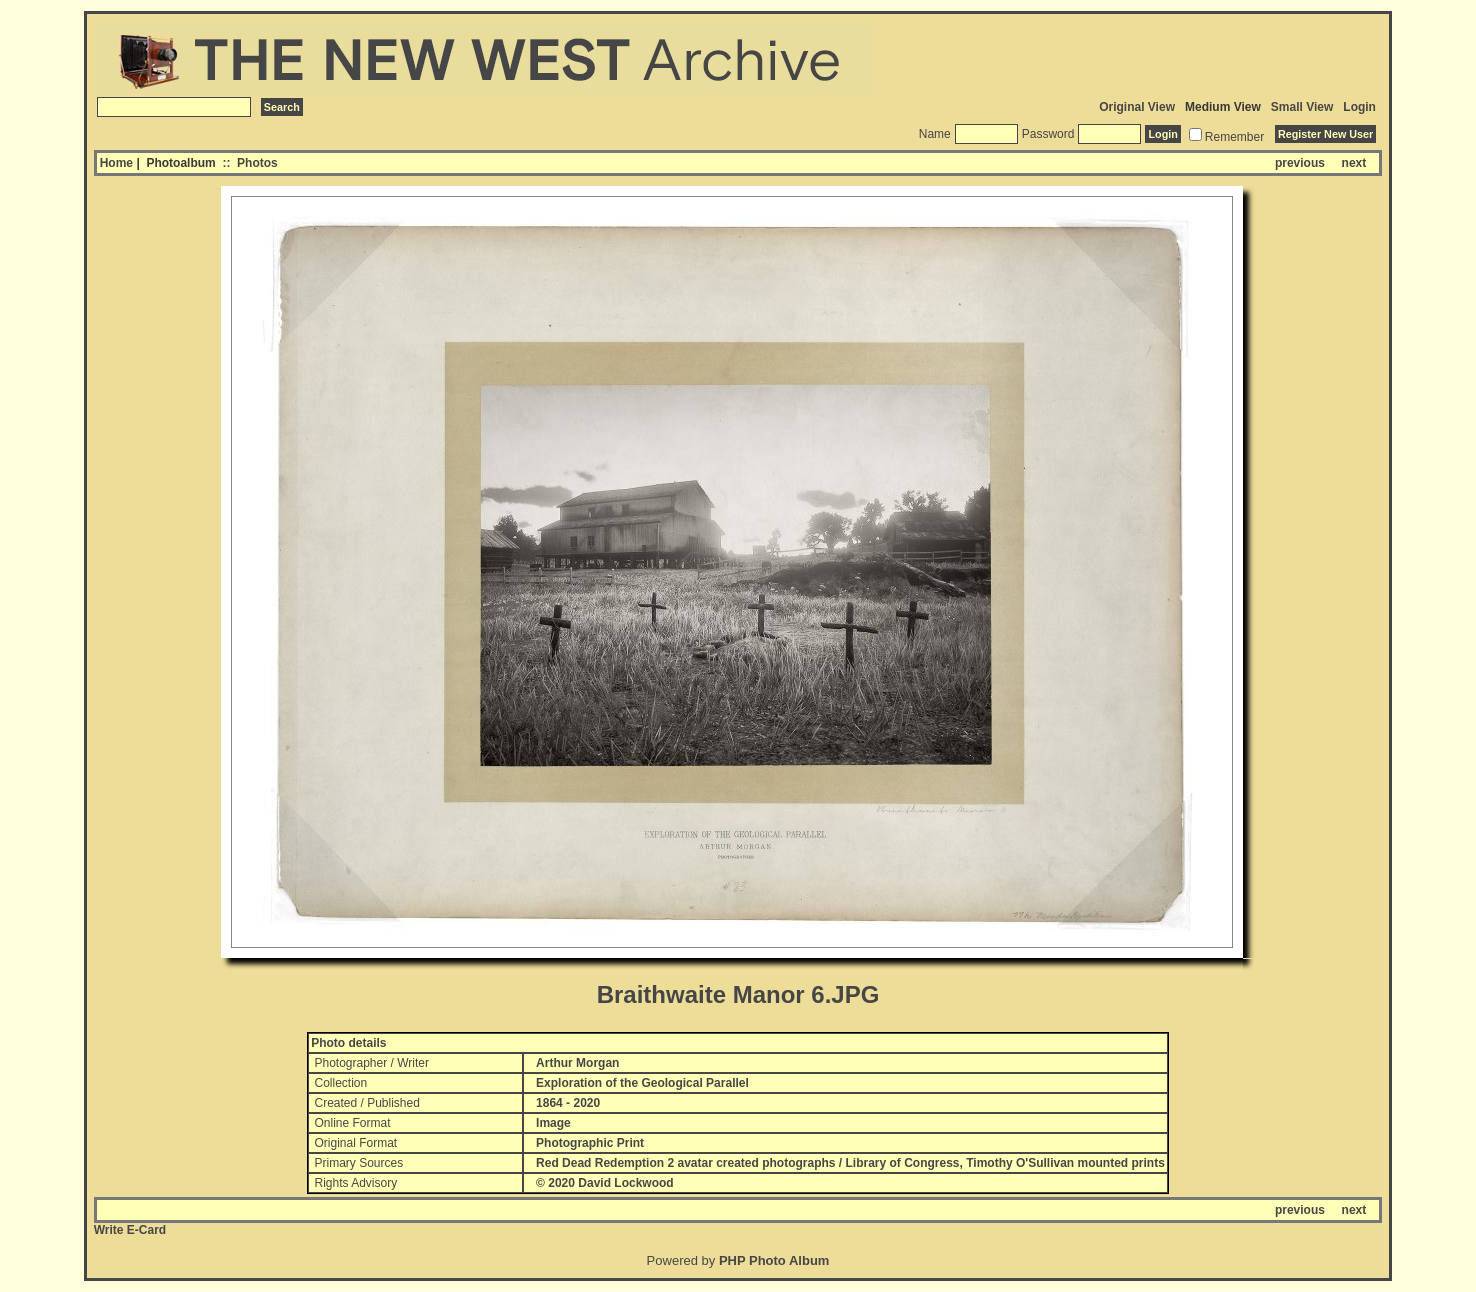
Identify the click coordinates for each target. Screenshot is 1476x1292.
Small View (1302, 107)
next (1354, 163)
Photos (257, 163)
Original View (1137, 107)
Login (1359, 107)
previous (1300, 163)
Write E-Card (130, 1230)
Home (116, 163)
